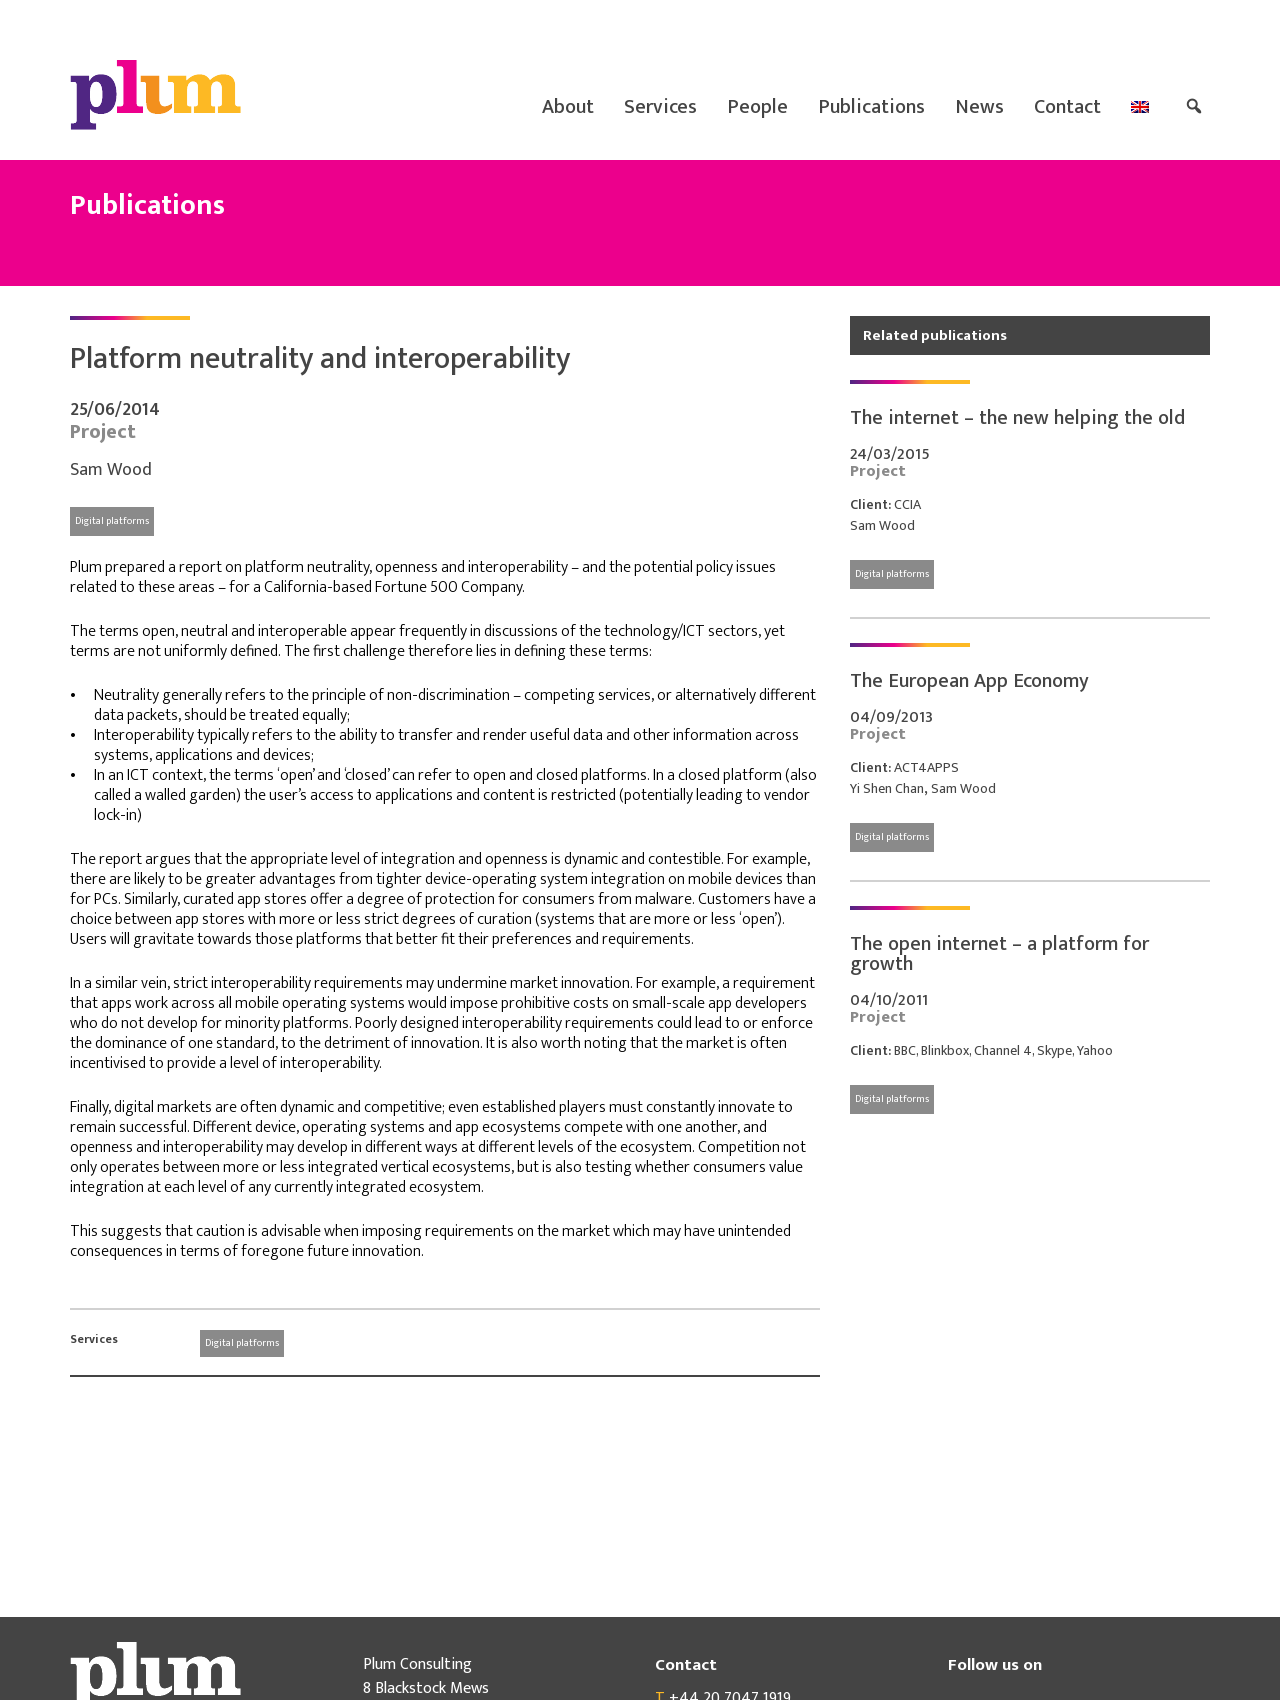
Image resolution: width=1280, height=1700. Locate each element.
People (757, 107)
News (979, 107)
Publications (871, 107)
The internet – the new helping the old (1017, 418)
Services (660, 107)
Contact (1067, 107)
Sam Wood (111, 470)
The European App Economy (969, 681)
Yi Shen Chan (887, 788)
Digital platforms (112, 521)
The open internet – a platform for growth (999, 954)
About (568, 107)
